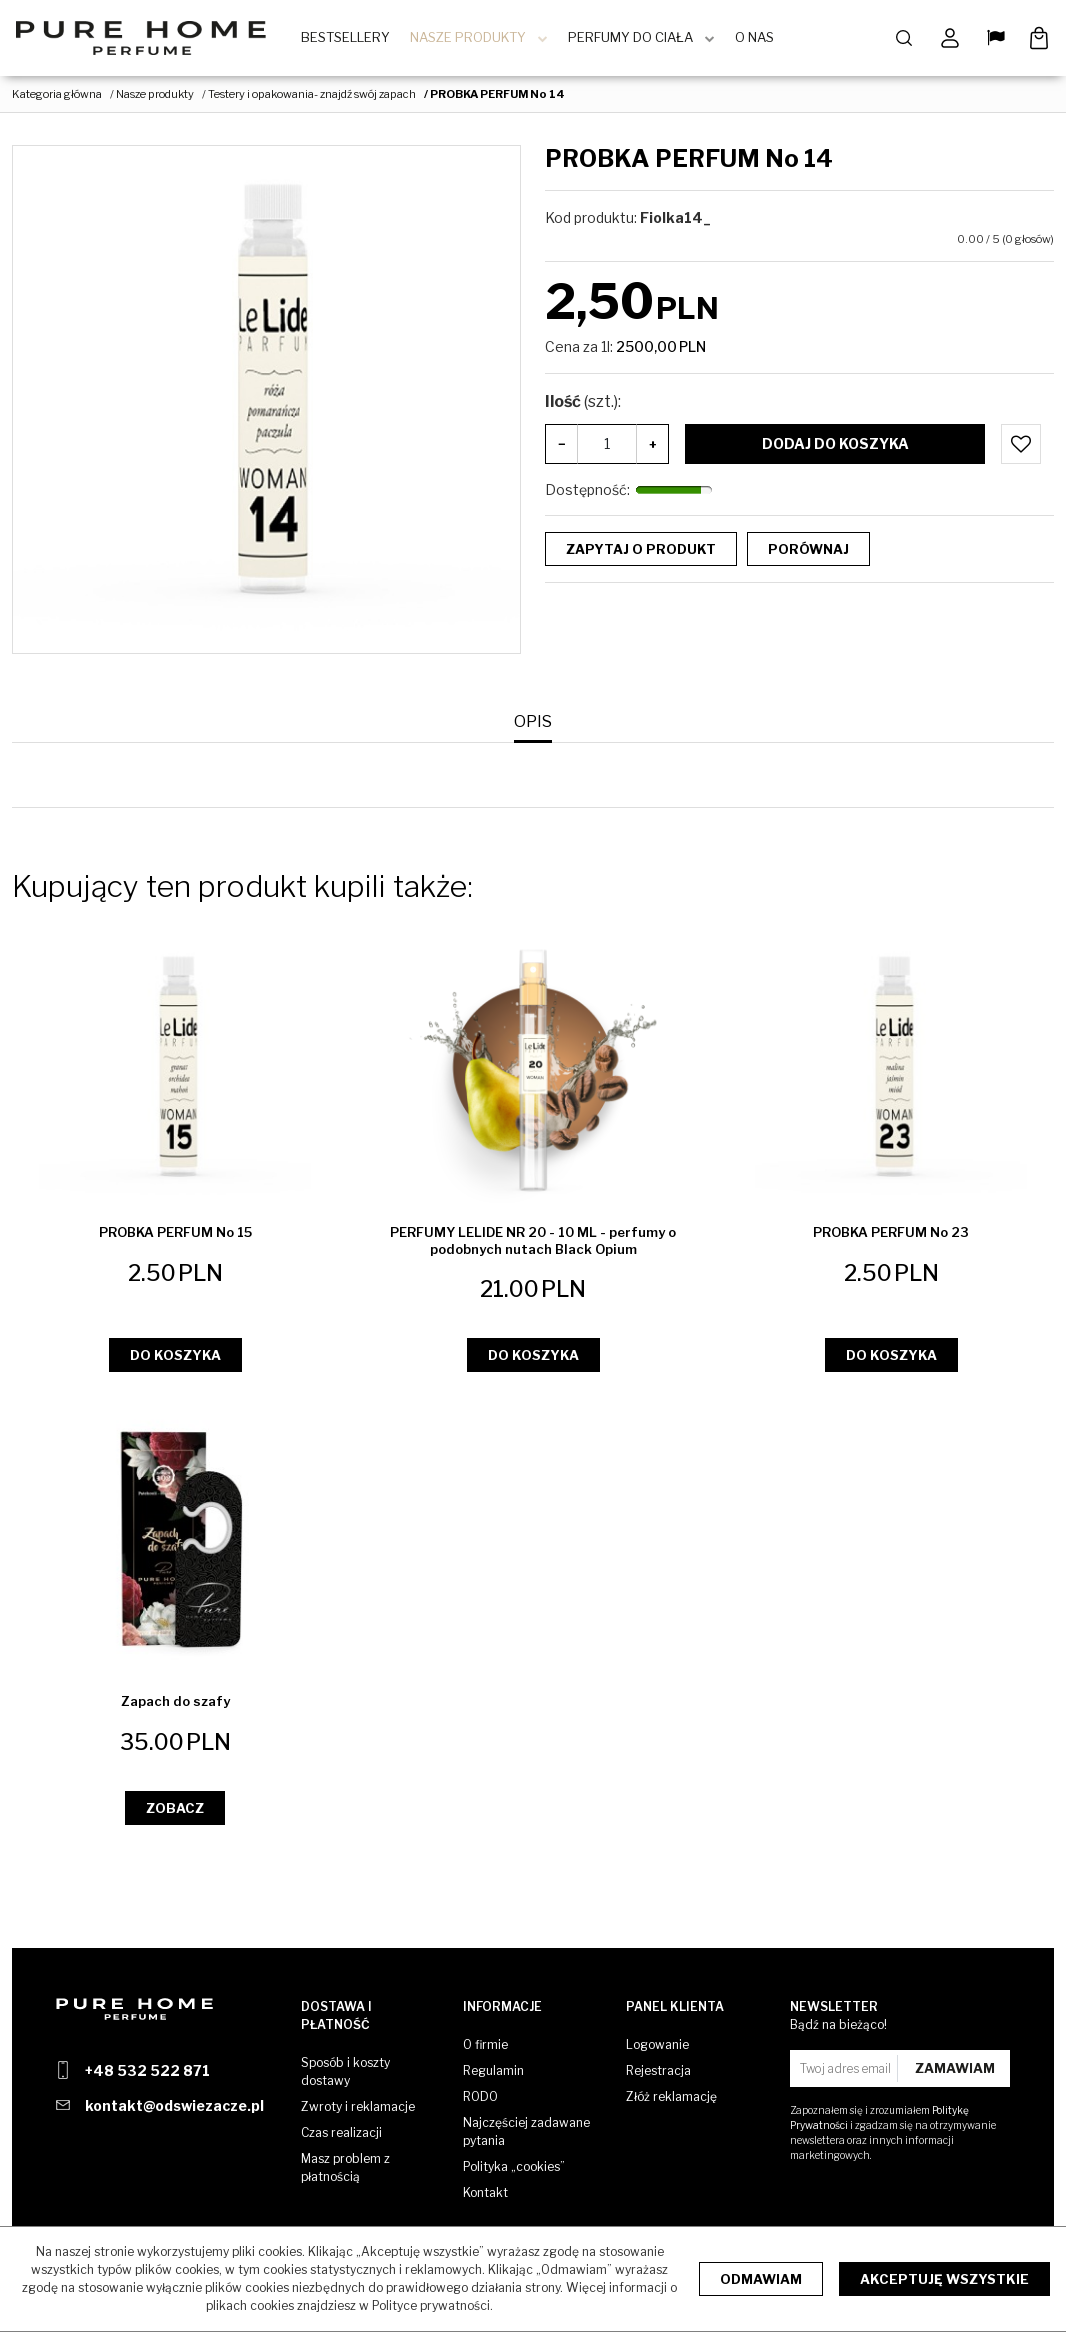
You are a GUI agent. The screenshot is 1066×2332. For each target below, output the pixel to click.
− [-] (562, 448)
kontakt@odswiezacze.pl (174, 2105)
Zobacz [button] (175, 1812)
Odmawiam (761, 2279)
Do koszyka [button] (175, 1360)
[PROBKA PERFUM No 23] (891, 1236)
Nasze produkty (475, 40)
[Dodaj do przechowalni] (1021, 448)
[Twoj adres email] (846, 2068)
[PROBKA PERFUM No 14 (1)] (266, 404)
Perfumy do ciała (637, 40)
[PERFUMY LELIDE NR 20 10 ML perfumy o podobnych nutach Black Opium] (533, 1245)
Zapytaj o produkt (641, 553)
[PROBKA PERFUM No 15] (175, 1236)
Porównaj (808, 553)
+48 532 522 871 (147, 2070)
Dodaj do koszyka (835, 447)
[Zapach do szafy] (175, 1706)
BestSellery (352, 40)
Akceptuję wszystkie (944, 2279)
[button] (533, 727)
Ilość (583, 405)
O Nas (761, 40)
